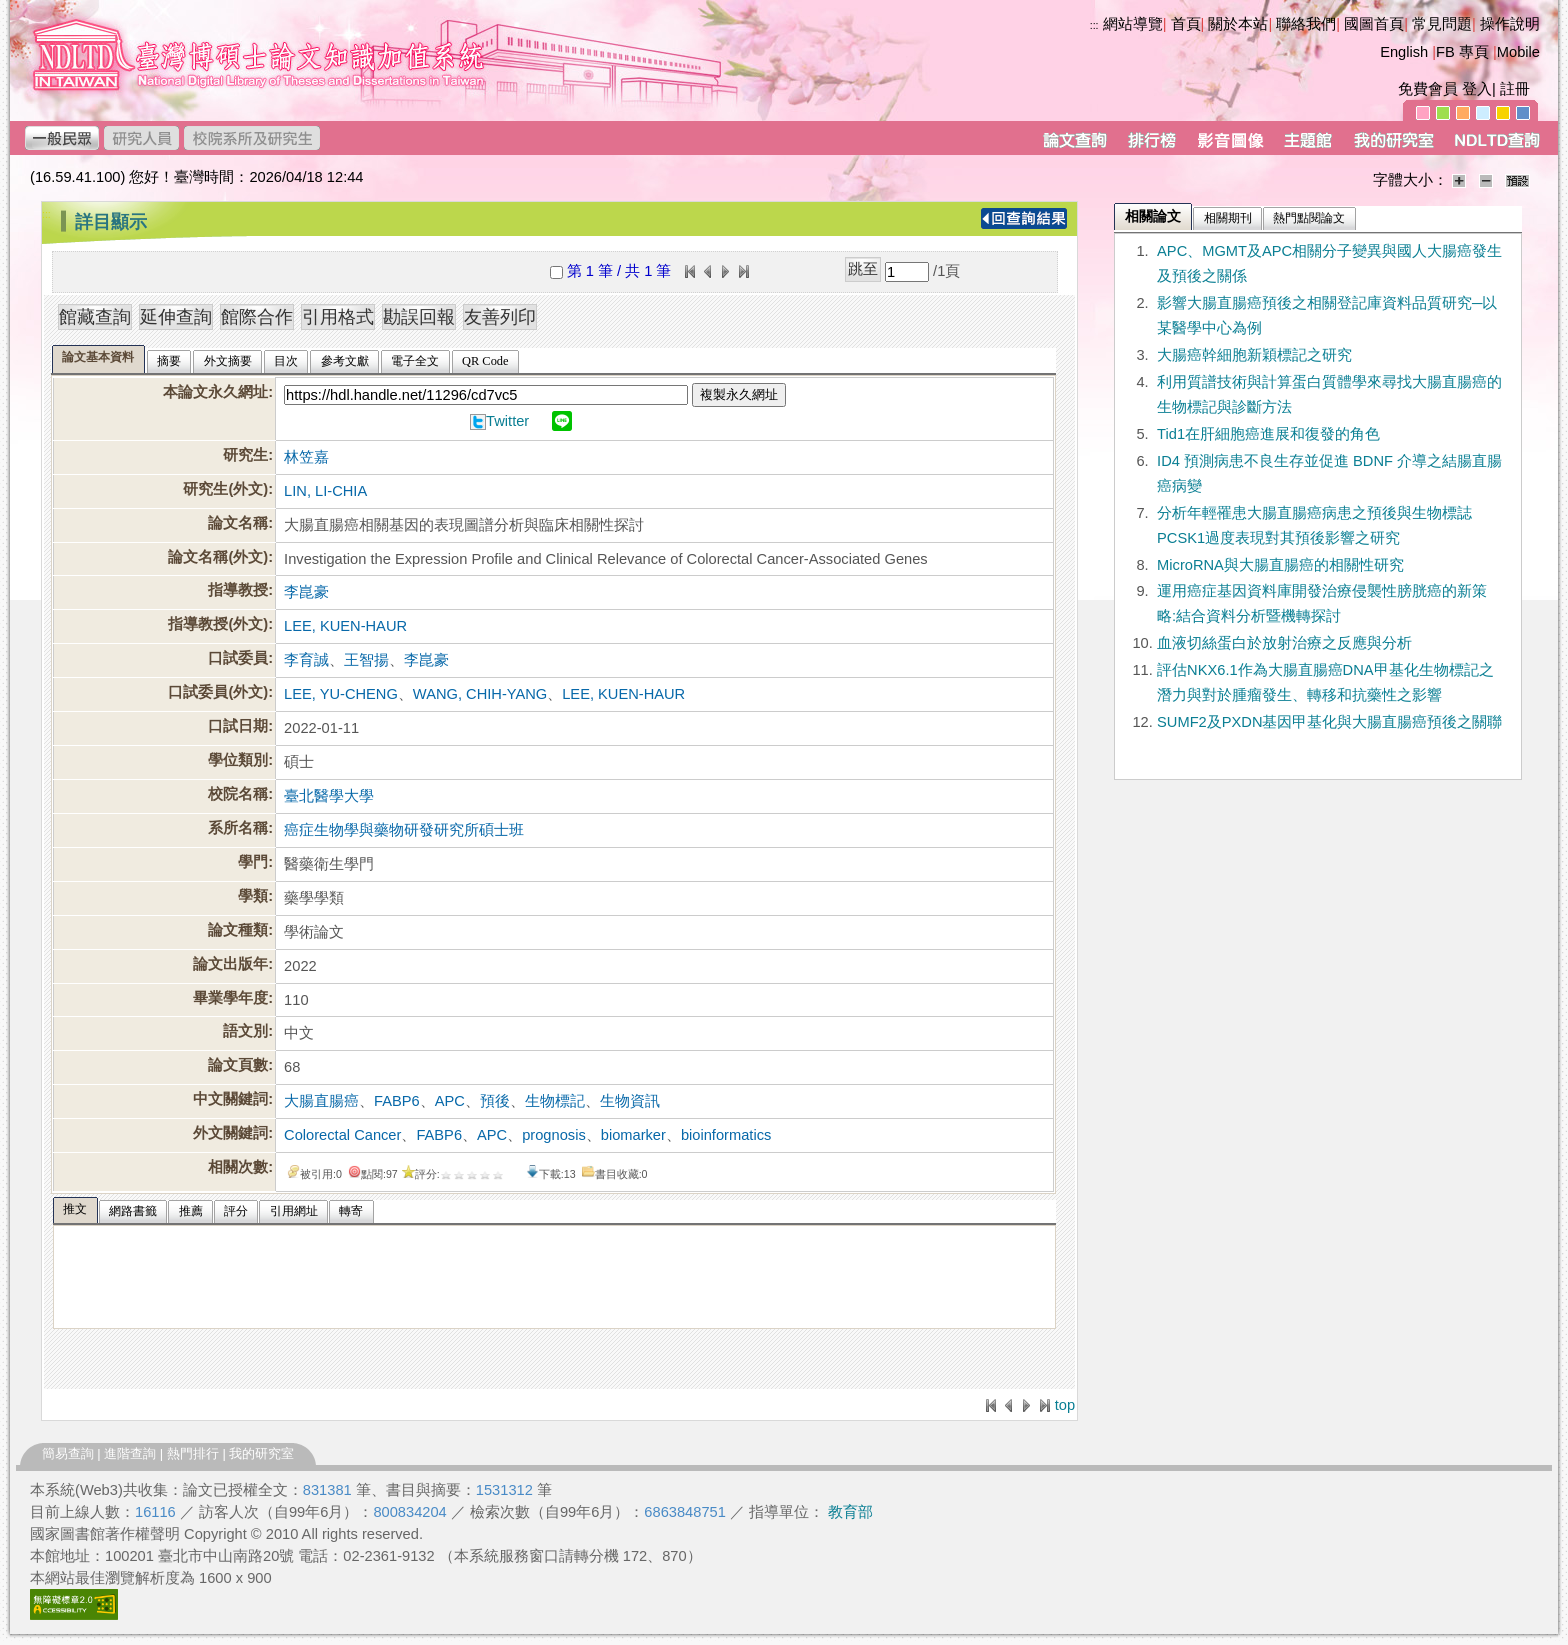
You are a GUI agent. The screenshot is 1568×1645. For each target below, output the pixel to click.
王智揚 (366, 660)
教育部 (850, 1512)
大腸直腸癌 (321, 1101)
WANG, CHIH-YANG (480, 694)
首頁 (1186, 24)
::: (1094, 25)
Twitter (507, 421)
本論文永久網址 (215, 392)
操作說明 (1510, 24)
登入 (1477, 89)
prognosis (554, 1135)
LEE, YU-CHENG (341, 694)
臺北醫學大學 (329, 796)
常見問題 (1442, 24)
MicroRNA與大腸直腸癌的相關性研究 (1280, 565)
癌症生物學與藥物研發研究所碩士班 (404, 830)
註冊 (1515, 89)
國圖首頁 (1374, 24)
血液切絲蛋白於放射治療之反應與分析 (1284, 643)
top (1065, 1405)
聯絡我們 (1306, 24)
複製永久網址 (739, 394)
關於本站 (1238, 24)
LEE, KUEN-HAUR (345, 626)
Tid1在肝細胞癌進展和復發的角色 (1268, 434)
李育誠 (306, 660)
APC (450, 1101)
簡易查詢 (68, 1453)
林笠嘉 (306, 457)
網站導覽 (1133, 24)
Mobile (1518, 52)
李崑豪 (306, 592)
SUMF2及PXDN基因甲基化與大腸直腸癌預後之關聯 (1329, 722)
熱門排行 (193, 1453)
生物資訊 (630, 1101)
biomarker (633, 1135)
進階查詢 (130, 1453)
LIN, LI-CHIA (325, 491)
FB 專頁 (1462, 52)
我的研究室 (261, 1453)
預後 (495, 1101)
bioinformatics (726, 1135)
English (1404, 52)
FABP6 (397, 1101)
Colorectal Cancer (342, 1135)
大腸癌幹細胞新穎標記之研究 (1254, 355)
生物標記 (555, 1101)
